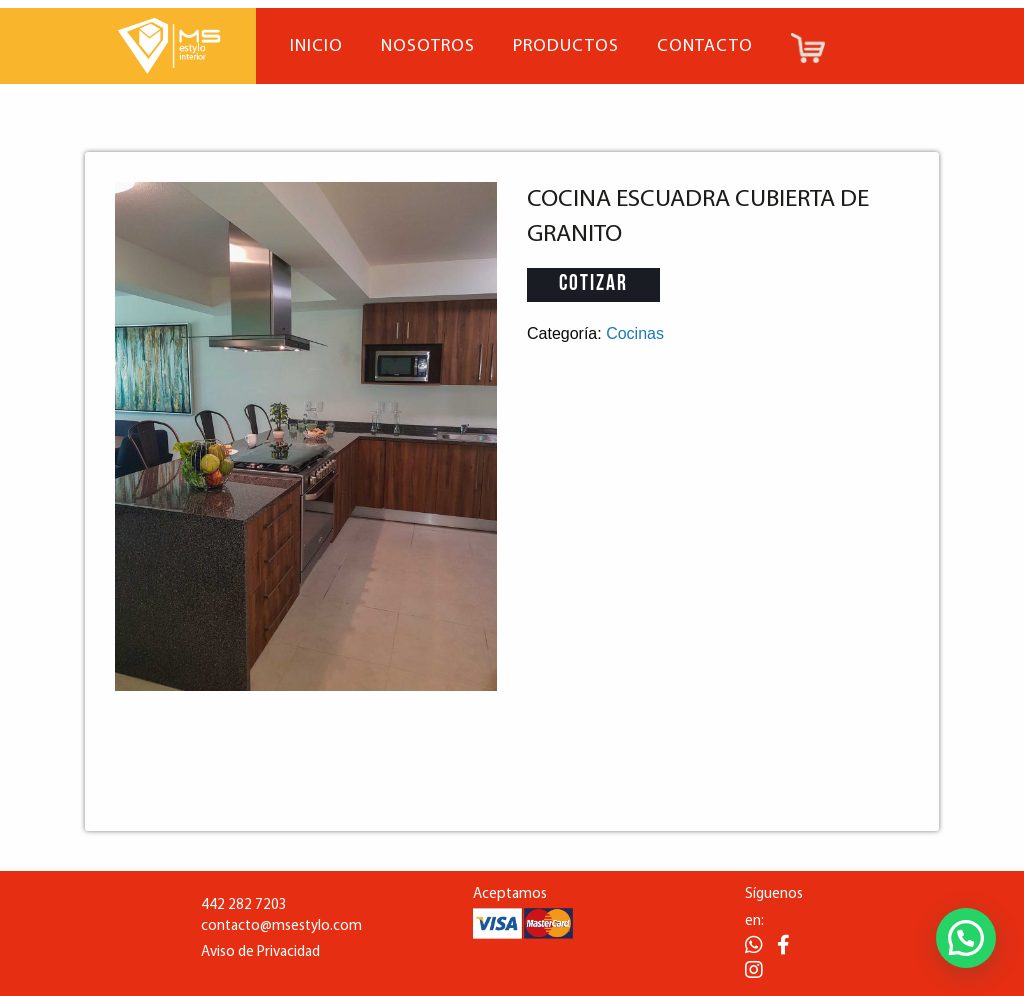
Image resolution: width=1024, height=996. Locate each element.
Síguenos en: (774, 908)
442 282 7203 (244, 905)
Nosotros (428, 46)
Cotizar (593, 284)
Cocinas (635, 333)
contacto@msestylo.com (281, 926)
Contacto (705, 46)
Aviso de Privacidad (260, 952)
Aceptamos (510, 894)
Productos (566, 46)
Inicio (316, 46)
